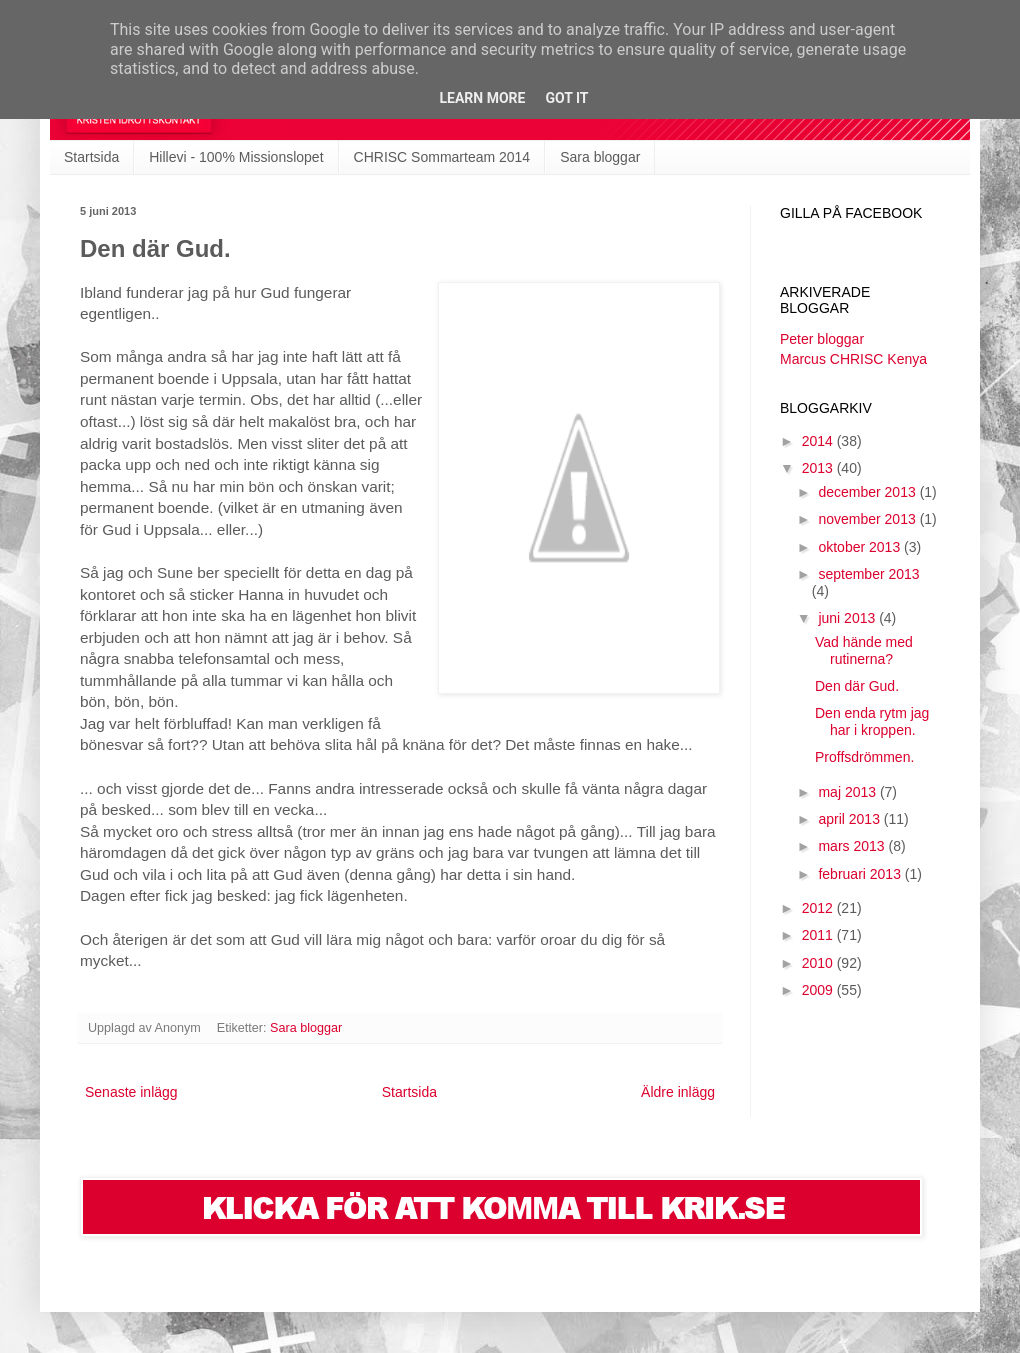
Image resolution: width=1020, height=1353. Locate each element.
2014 (819, 441)
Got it (566, 98)
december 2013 (868, 492)
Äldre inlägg (678, 1092)
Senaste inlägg (131, 1092)
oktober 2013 (861, 547)
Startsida (91, 157)
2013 (819, 468)
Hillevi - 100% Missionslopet (236, 157)
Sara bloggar (600, 157)
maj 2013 (848, 792)
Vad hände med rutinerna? (864, 650)
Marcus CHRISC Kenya (853, 359)
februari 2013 (861, 874)
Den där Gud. (857, 686)
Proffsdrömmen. (864, 757)
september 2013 (868, 574)
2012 (819, 908)
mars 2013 (853, 846)
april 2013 (850, 819)
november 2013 (868, 519)
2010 (819, 963)
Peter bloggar (822, 339)
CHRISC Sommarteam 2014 (442, 157)
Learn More (482, 98)
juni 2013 (848, 618)
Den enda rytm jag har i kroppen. (872, 721)
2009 (819, 990)
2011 (819, 935)
